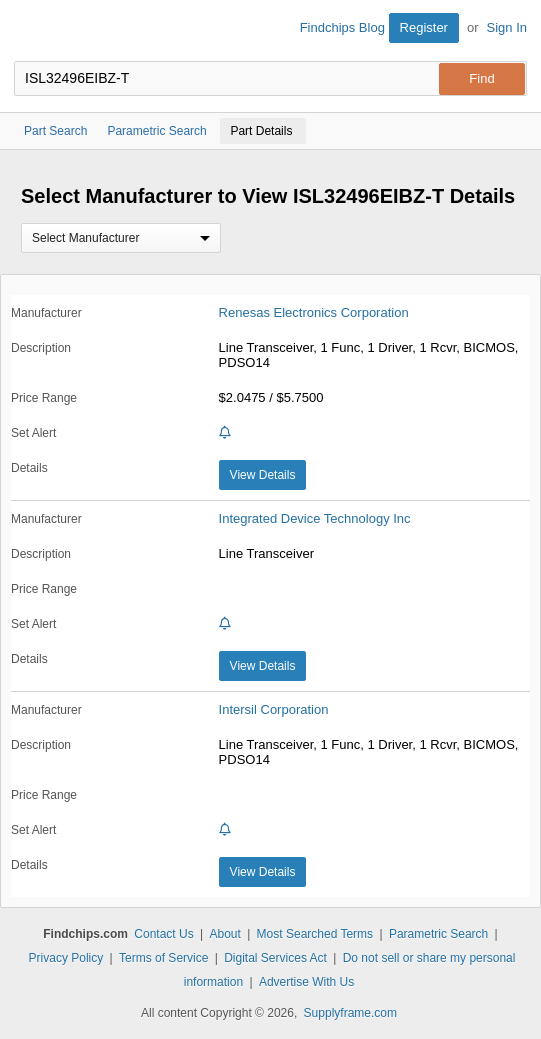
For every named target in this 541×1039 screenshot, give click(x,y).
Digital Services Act (275, 958)
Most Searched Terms (315, 934)
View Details (263, 475)
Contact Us (163, 934)
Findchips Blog (342, 27)
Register (424, 27)
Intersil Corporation (274, 709)
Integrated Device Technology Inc (315, 518)
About (224, 934)
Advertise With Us (306, 982)
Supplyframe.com (350, 1013)
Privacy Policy (66, 958)
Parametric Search (438, 934)
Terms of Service (163, 958)
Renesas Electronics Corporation (314, 312)
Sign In (507, 27)
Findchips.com (31, 31)
